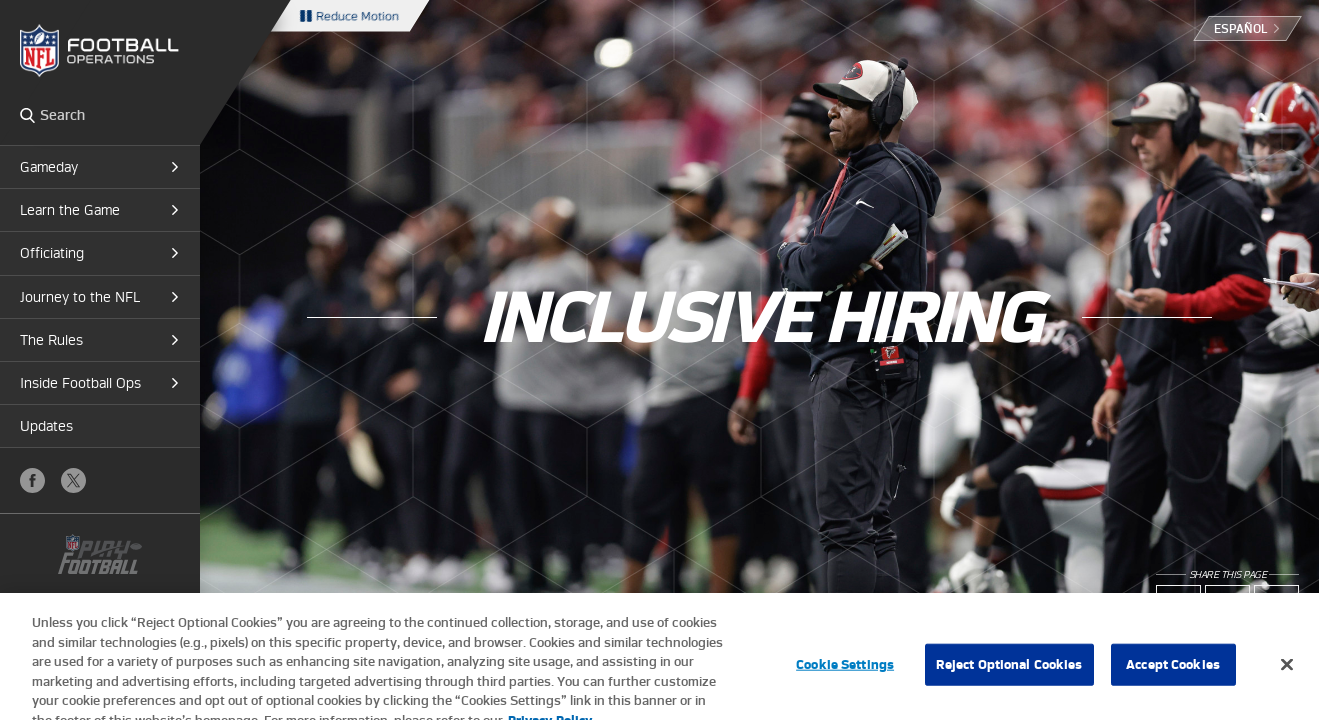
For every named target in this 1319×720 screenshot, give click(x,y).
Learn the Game (70, 210)
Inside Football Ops (80, 383)
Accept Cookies (1173, 670)
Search (27, 115)
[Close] (1287, 671)
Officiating (52, 253)
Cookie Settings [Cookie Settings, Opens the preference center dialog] (845, 670)
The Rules (51, 340)
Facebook (32, 480)
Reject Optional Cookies (1009, 670)
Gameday (49, 167)
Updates (46, 426)
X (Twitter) (73, 480)
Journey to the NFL (80, 297)
